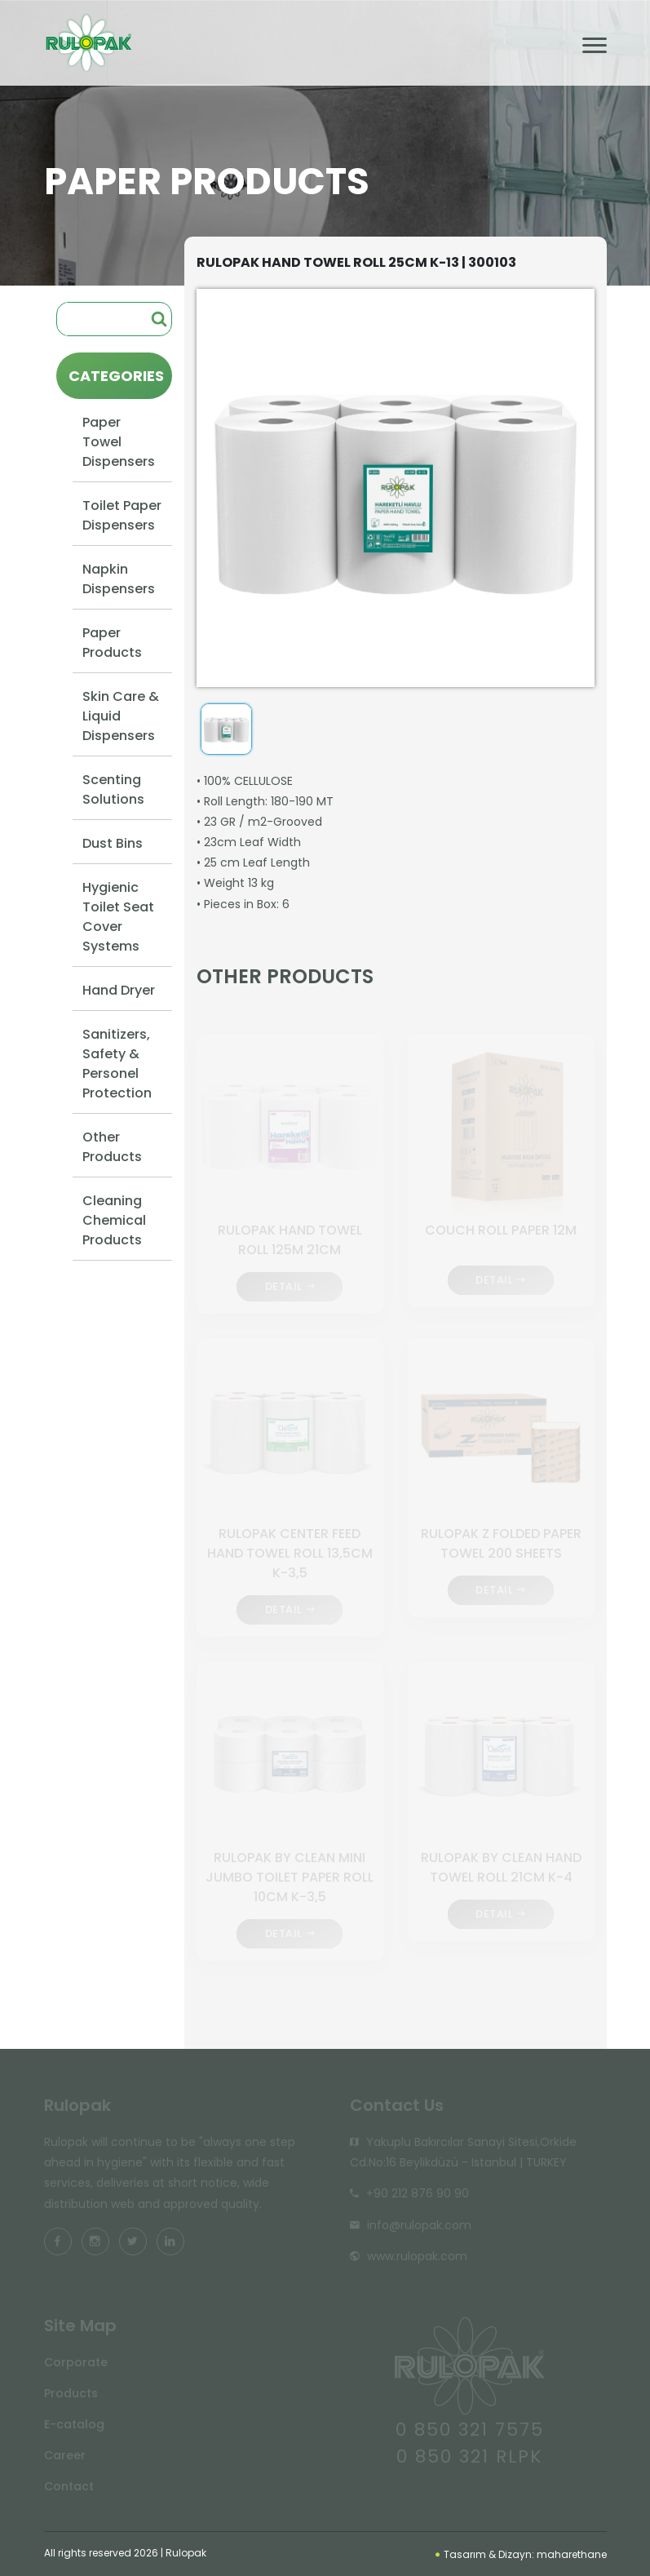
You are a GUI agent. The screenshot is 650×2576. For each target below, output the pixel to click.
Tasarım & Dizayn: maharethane (521, 2554)
